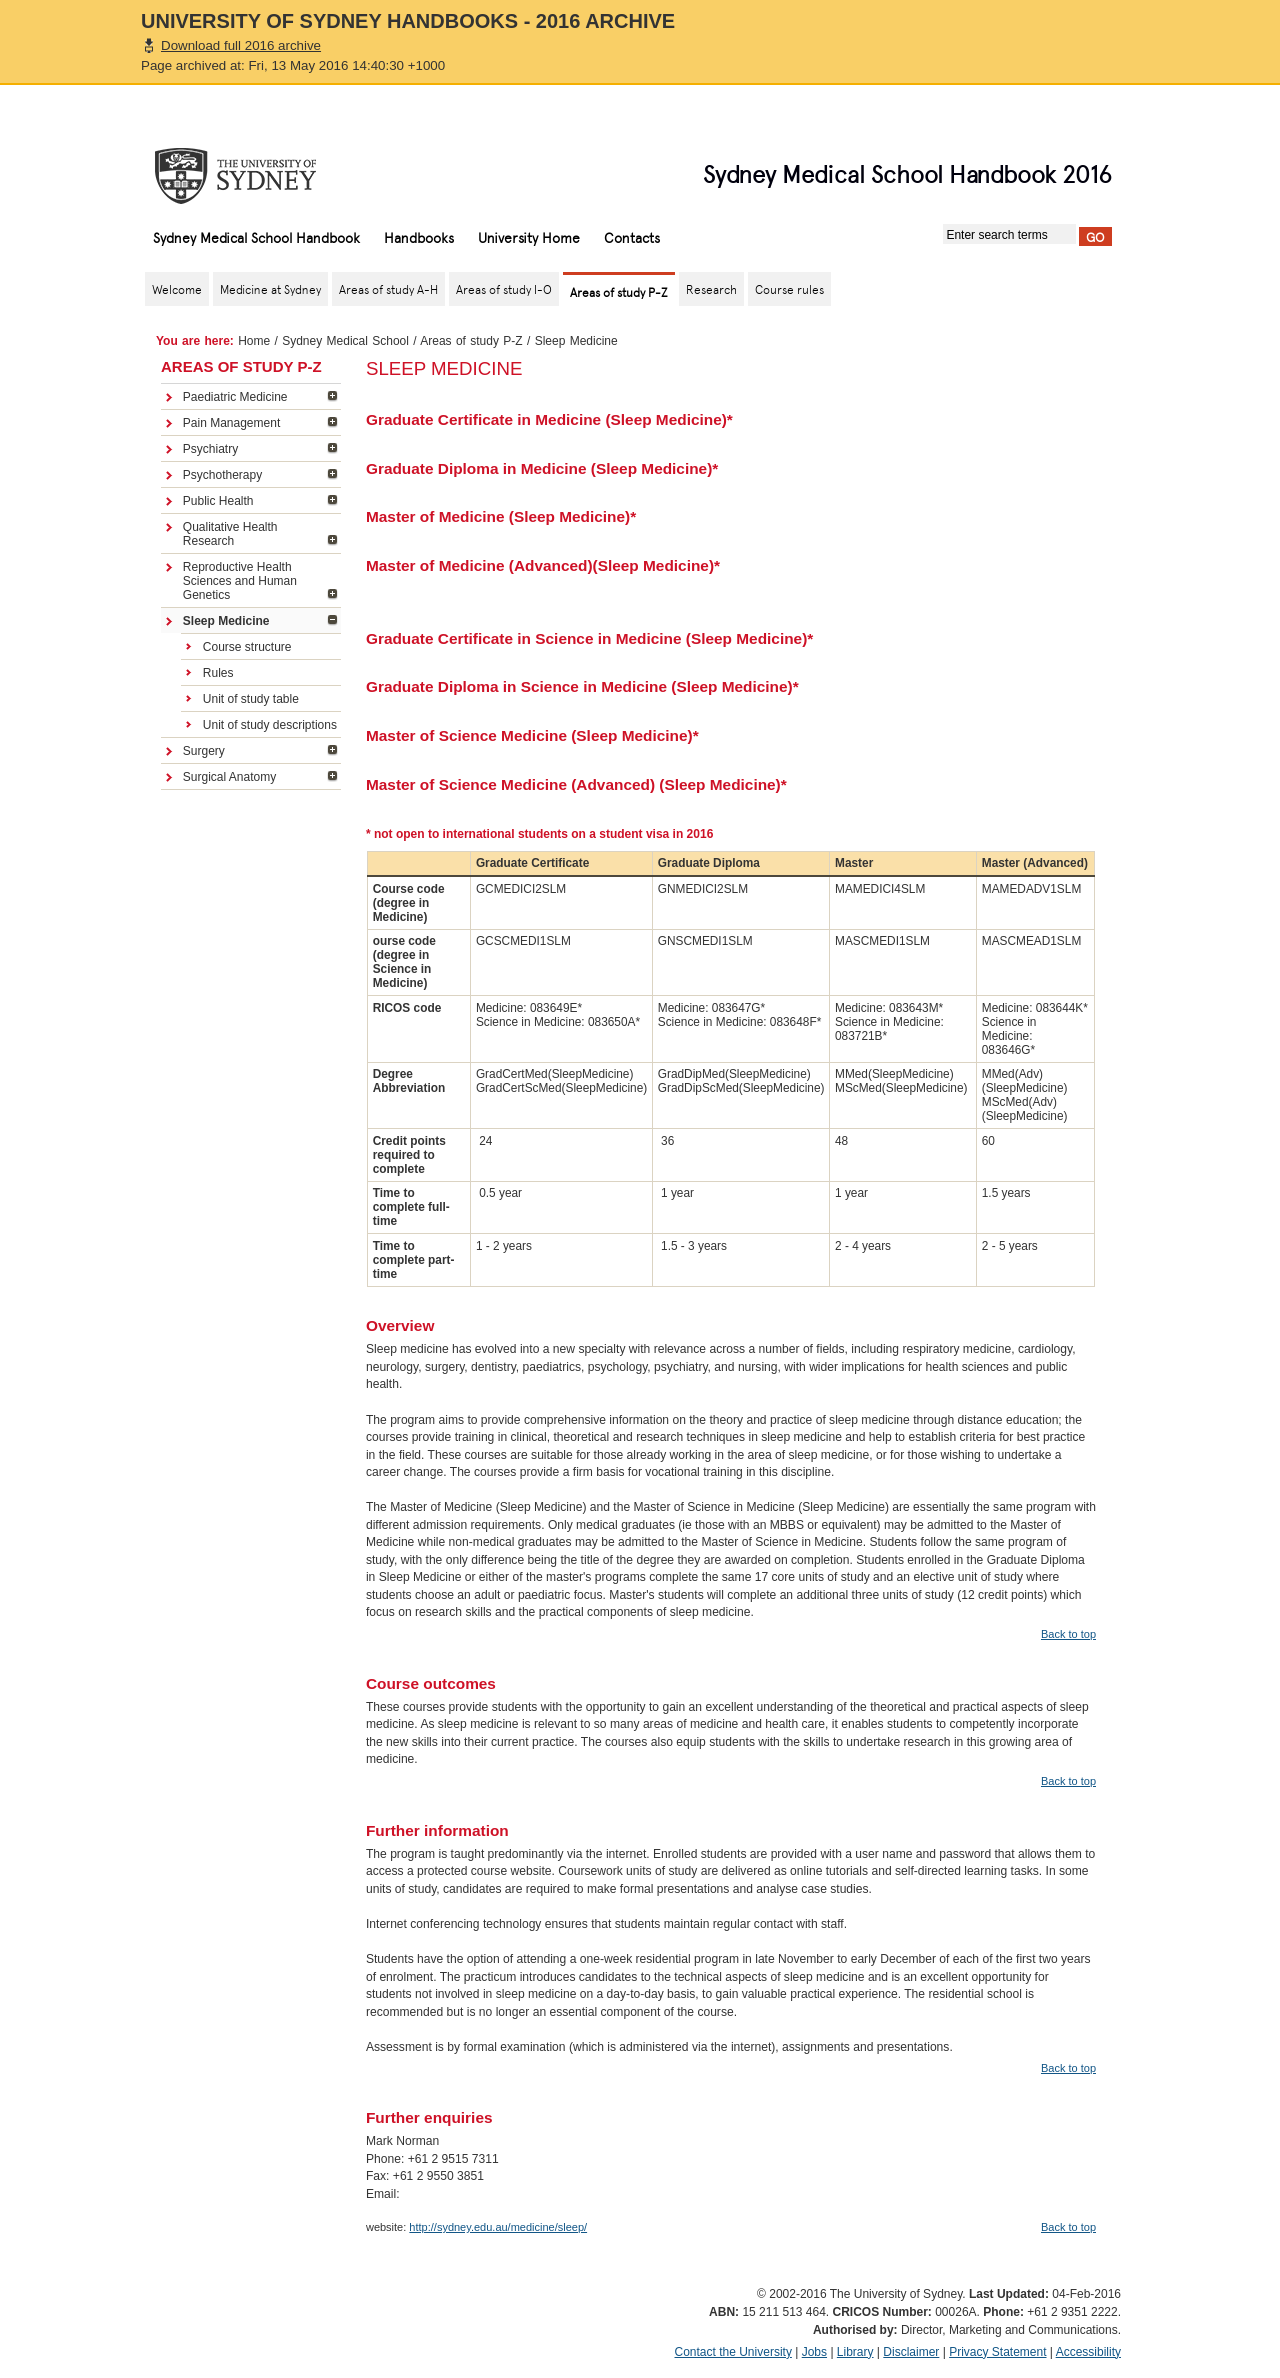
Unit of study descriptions (270, 725)
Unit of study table (251, 699)
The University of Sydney (255, 176)
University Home (529, 237)
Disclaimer (911, 2352)
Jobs (814, 2352)
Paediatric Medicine (235, 397)
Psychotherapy (222, 475)
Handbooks (419, 237)
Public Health (218, 501)
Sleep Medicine (226, 621)
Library (855, 2352)
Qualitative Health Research (230, 534)
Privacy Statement (997, 2352)
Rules (218, 673)
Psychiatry (210, 449)
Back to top (1068, 1634)
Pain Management (231, 423)
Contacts (632, 237)
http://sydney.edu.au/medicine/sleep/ (498, 2227)
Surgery (204, 751)
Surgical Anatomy (229, 777)
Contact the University (733, 2352)
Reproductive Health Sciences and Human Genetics (240, 581)
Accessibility (1088, 2352)
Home (254, 341)
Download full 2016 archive (241, 45)
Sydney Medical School (345, 341)
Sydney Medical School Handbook (256, 237)
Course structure (247, 647)
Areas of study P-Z (471, 341)
